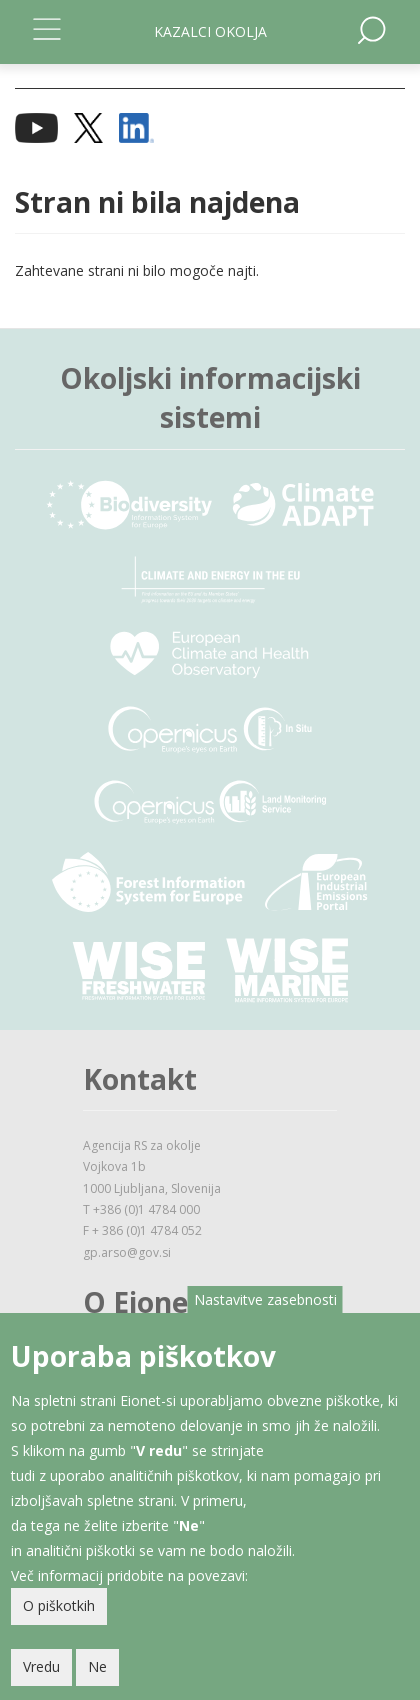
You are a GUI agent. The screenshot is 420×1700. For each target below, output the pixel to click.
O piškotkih (59, 1606)
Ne (97, 1667)
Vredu (41, 1667)
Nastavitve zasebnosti (265, 1300)
